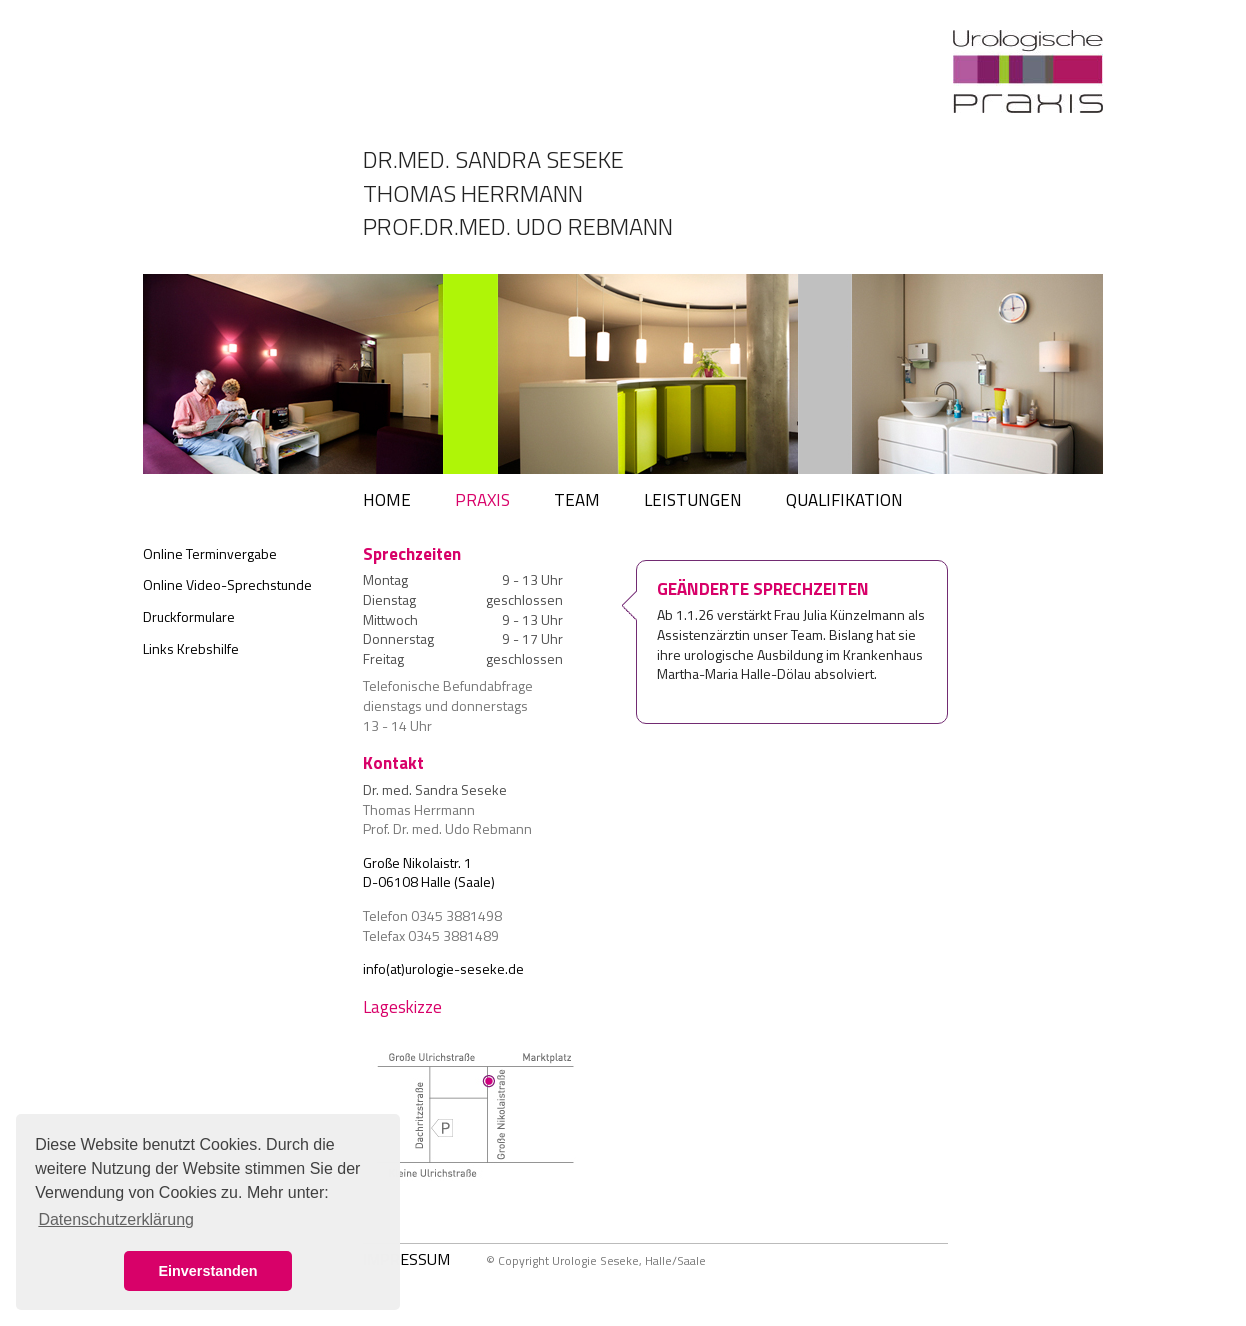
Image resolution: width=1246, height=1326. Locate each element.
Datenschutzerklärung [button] (116, 1219)
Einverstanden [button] (207, 1271)
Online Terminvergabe (210, 553)
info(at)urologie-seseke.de (443, 968)
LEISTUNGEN (693, 500)
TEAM (577, 500)
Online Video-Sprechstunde (227, 584)
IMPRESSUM (406, 1259)
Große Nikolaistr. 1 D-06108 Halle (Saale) (429, 872)
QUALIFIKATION (844, 500)
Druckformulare (189, 616)
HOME (387, 500)
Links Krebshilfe (191, 648)
